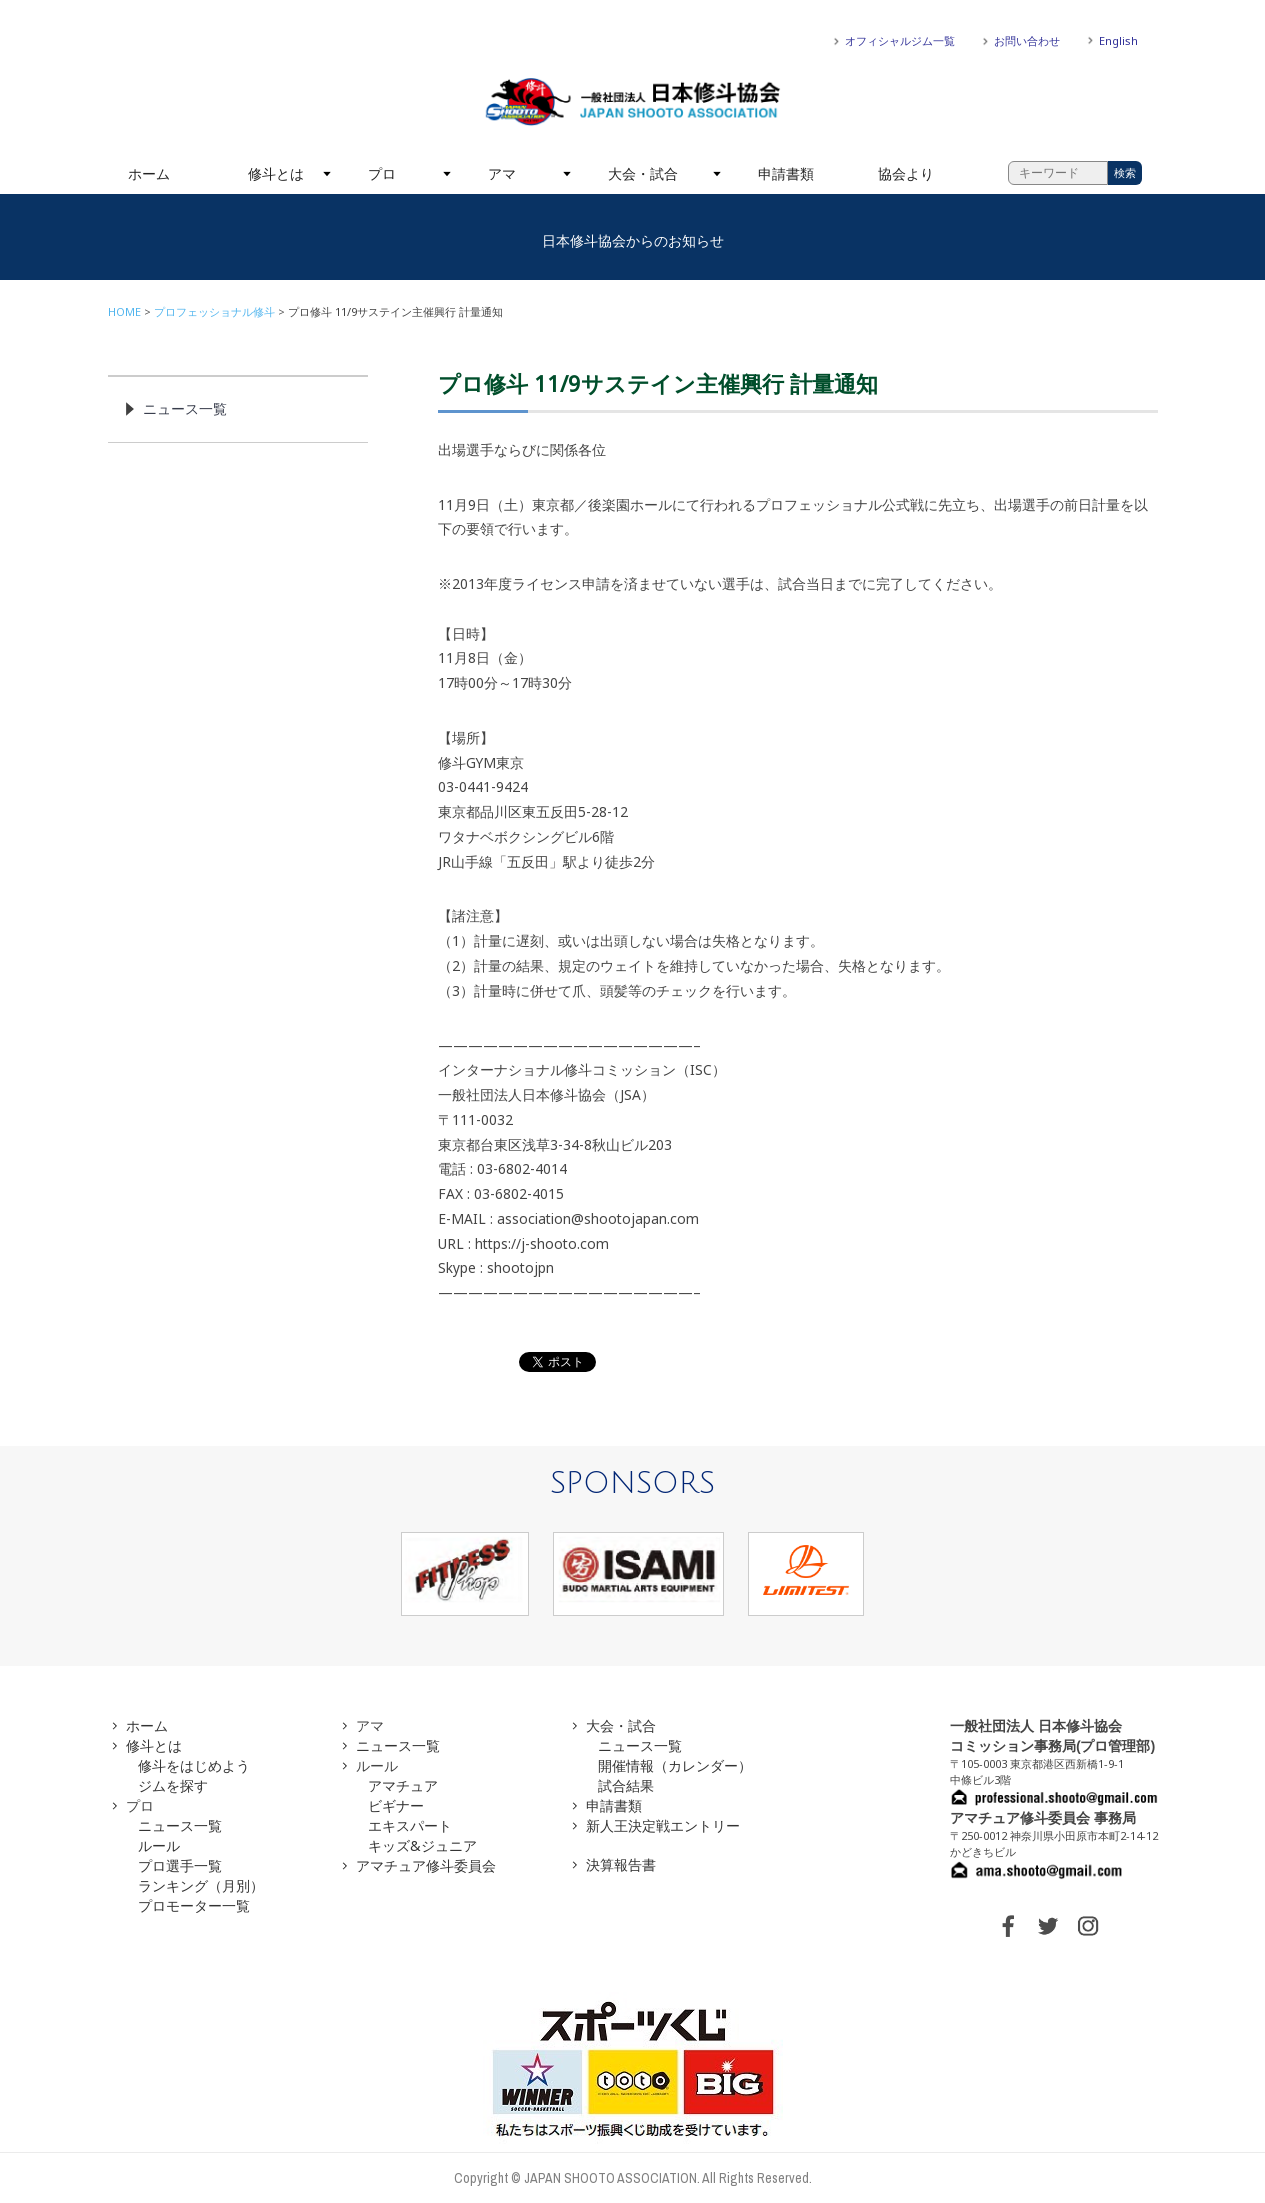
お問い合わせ (1027, 40)
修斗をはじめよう (194, 1765)
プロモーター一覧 (194, 1905)
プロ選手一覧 (180, 1865)
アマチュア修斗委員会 (426, 1865)
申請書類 (786, 173)
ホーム (149, 173)
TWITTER (1048, 1926)
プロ (382, 173)
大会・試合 (643, 173)
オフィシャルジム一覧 (900, 40)
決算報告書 (621, 1864)
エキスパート (410, 1825)
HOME (124, 311)
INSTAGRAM (1088, 1926)
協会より (906, 173)
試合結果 (626, 1785)
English (1118, 40)
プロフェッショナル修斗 (214, 311)
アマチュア (403, 1785)
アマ (502, 173)
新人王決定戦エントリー (663, 1825)
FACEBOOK (1008, 1926)
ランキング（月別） (201, 1885)
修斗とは (276, 173)
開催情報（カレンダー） (675, 1765)
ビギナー (396, 1805)
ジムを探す (173, 1785)
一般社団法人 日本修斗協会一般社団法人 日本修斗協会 (633, 102)
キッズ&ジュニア (422, 1845)
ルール (159, 1845)
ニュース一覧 (185, 408)
